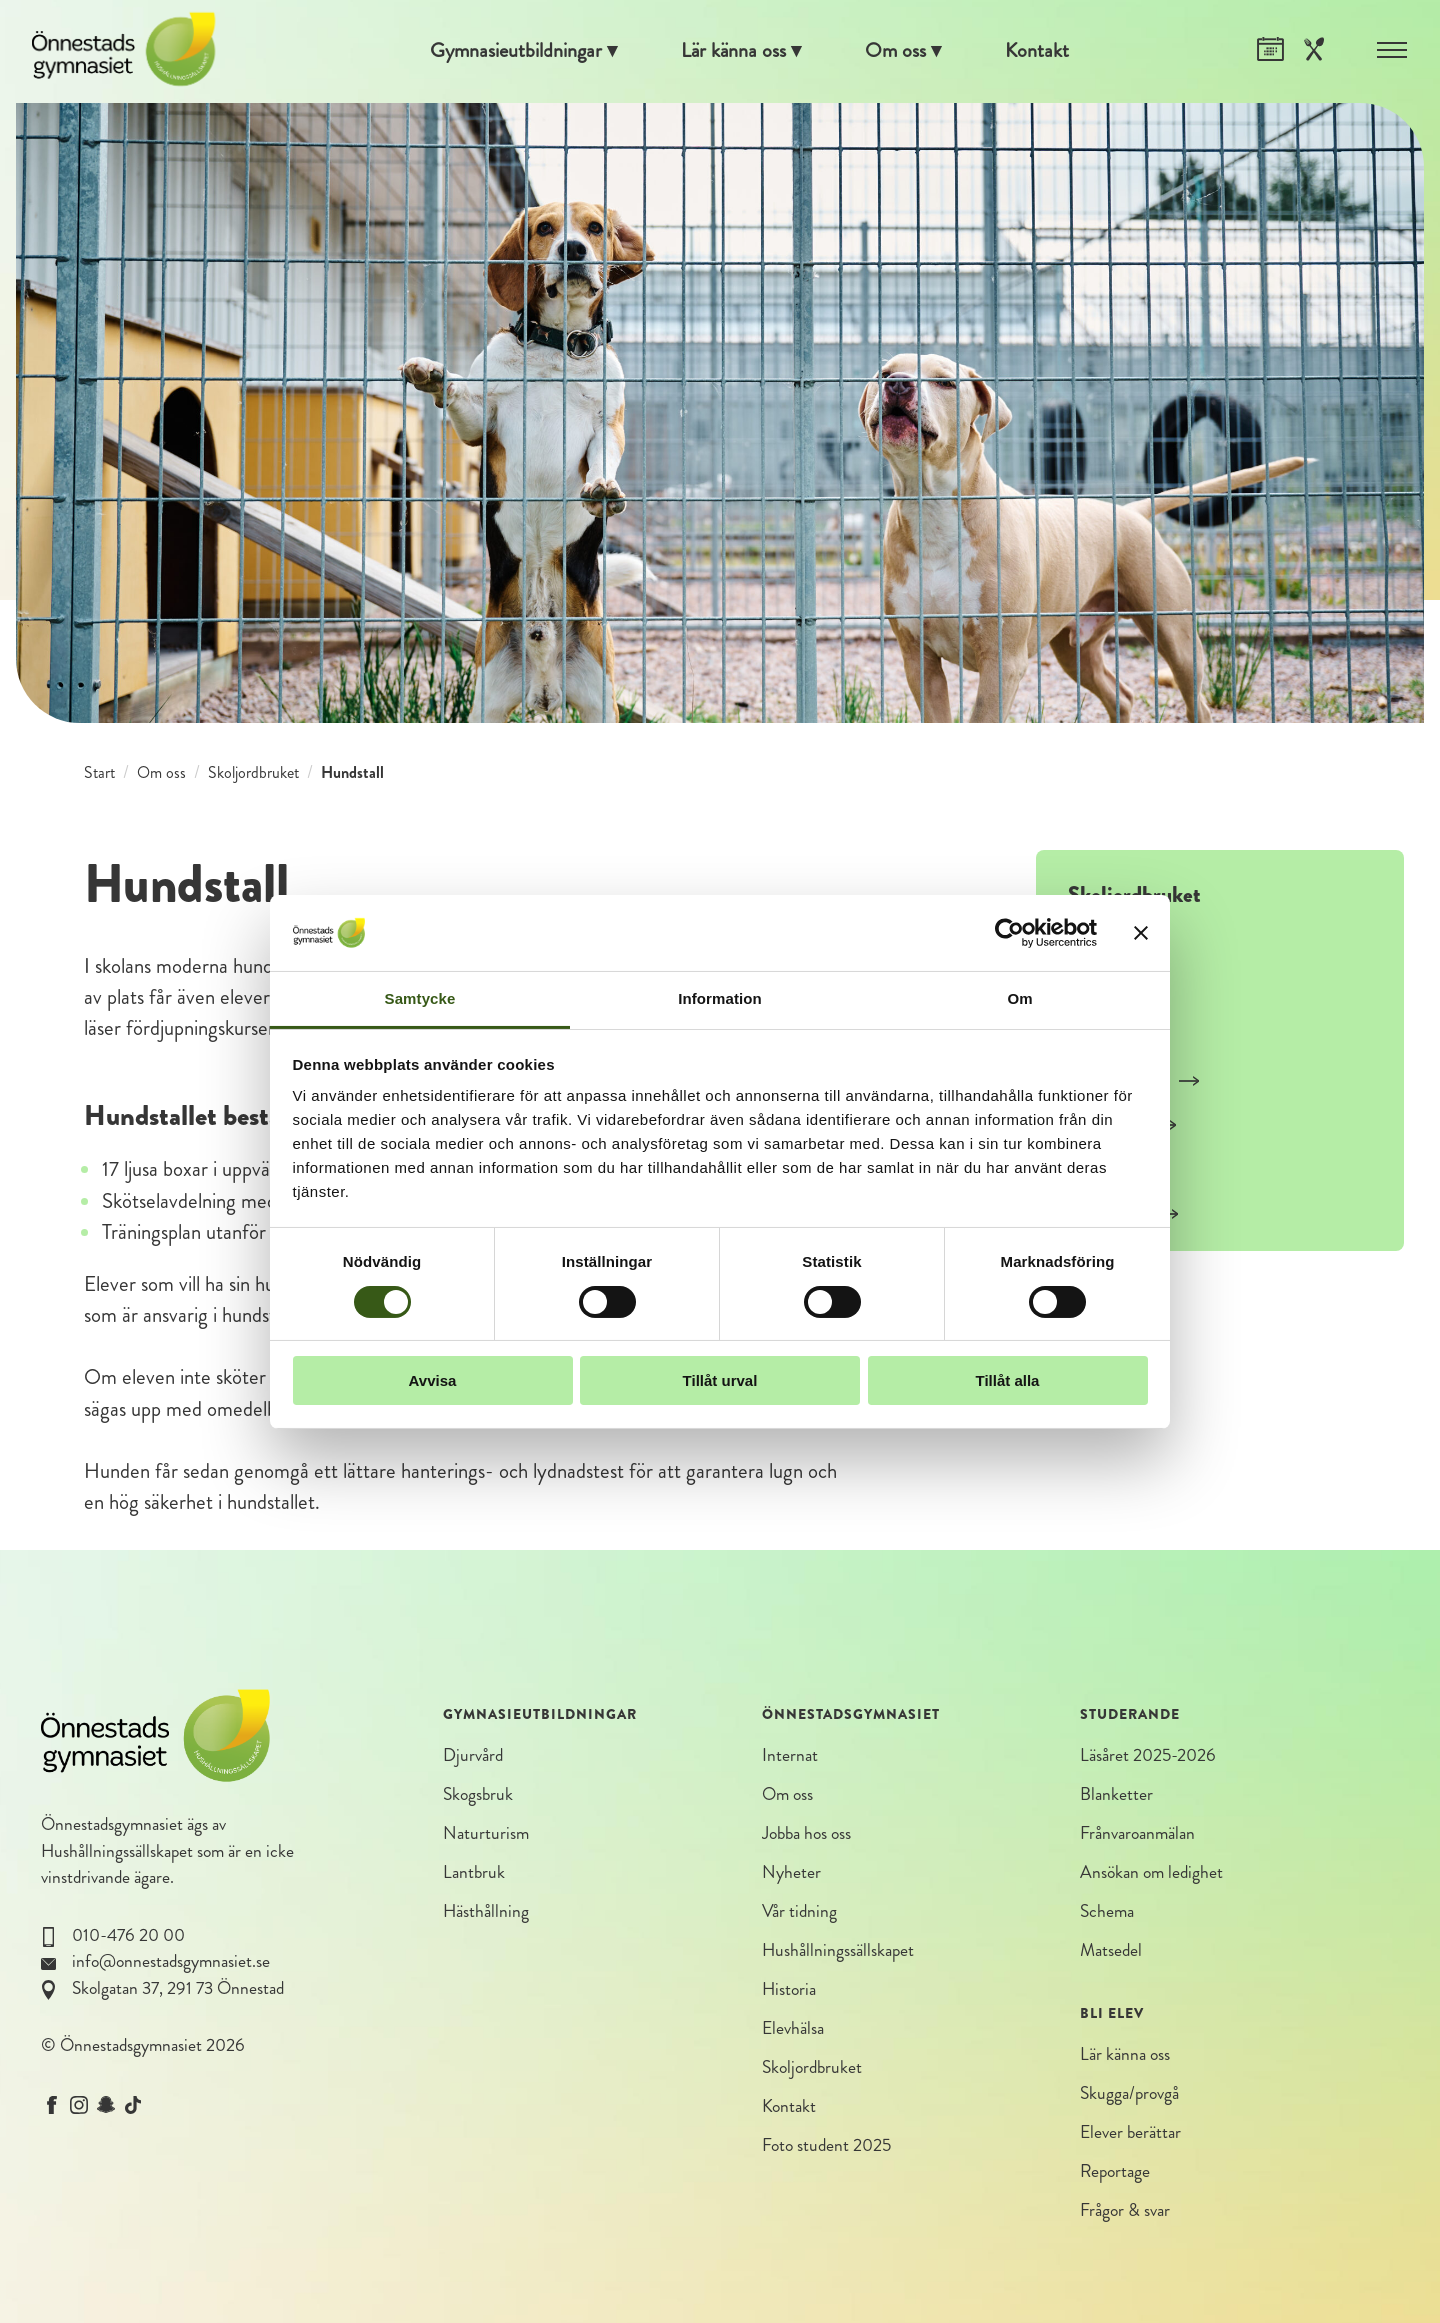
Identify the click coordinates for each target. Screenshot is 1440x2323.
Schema (1107, 1912)
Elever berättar (1130, 2133)
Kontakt (1042, 51)
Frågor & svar (1125, 2212)
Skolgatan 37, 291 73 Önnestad (178, 1988)
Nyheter (791, 1873)
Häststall (1117, 1037)
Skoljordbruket (253, 772)
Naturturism (486, 1834)
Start (99, 772)
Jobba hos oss (806, 1834)
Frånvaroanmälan (1137, 1834)
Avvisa (433, 1380)
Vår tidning (799, 1912)
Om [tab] (1019, 998)
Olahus (1110, 1172)
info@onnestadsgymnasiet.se (171, 1961)
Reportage (1115, 2173)
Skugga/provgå (1129, 2094)
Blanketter (1116, 1794)
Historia (789, 1990)
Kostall (1108, 947)
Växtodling (1125, 1217)
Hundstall (1122, 1127)
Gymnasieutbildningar (513, 51)
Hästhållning (486, 1912)
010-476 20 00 (128, 1935)
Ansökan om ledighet (1151, 1873)
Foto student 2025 (826, 2147)
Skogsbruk (478, 1794)
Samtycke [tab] (420, 998)
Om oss (899, 51)
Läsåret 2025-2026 (1148, 1755)
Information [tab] (720, 998)
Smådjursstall (1134, 1082)
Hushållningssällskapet (117, 1851)
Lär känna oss (734, 51)
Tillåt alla (1008, 1380)
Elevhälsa (793, 2029)
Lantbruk (474, 1873)
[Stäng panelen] (1141, 933)
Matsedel (1111, 1951)
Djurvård (473, 1755)
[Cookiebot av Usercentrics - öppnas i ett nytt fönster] (1009, 933)
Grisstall (1114, 992)
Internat (790, 1755)
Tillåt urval (720, 1380)
